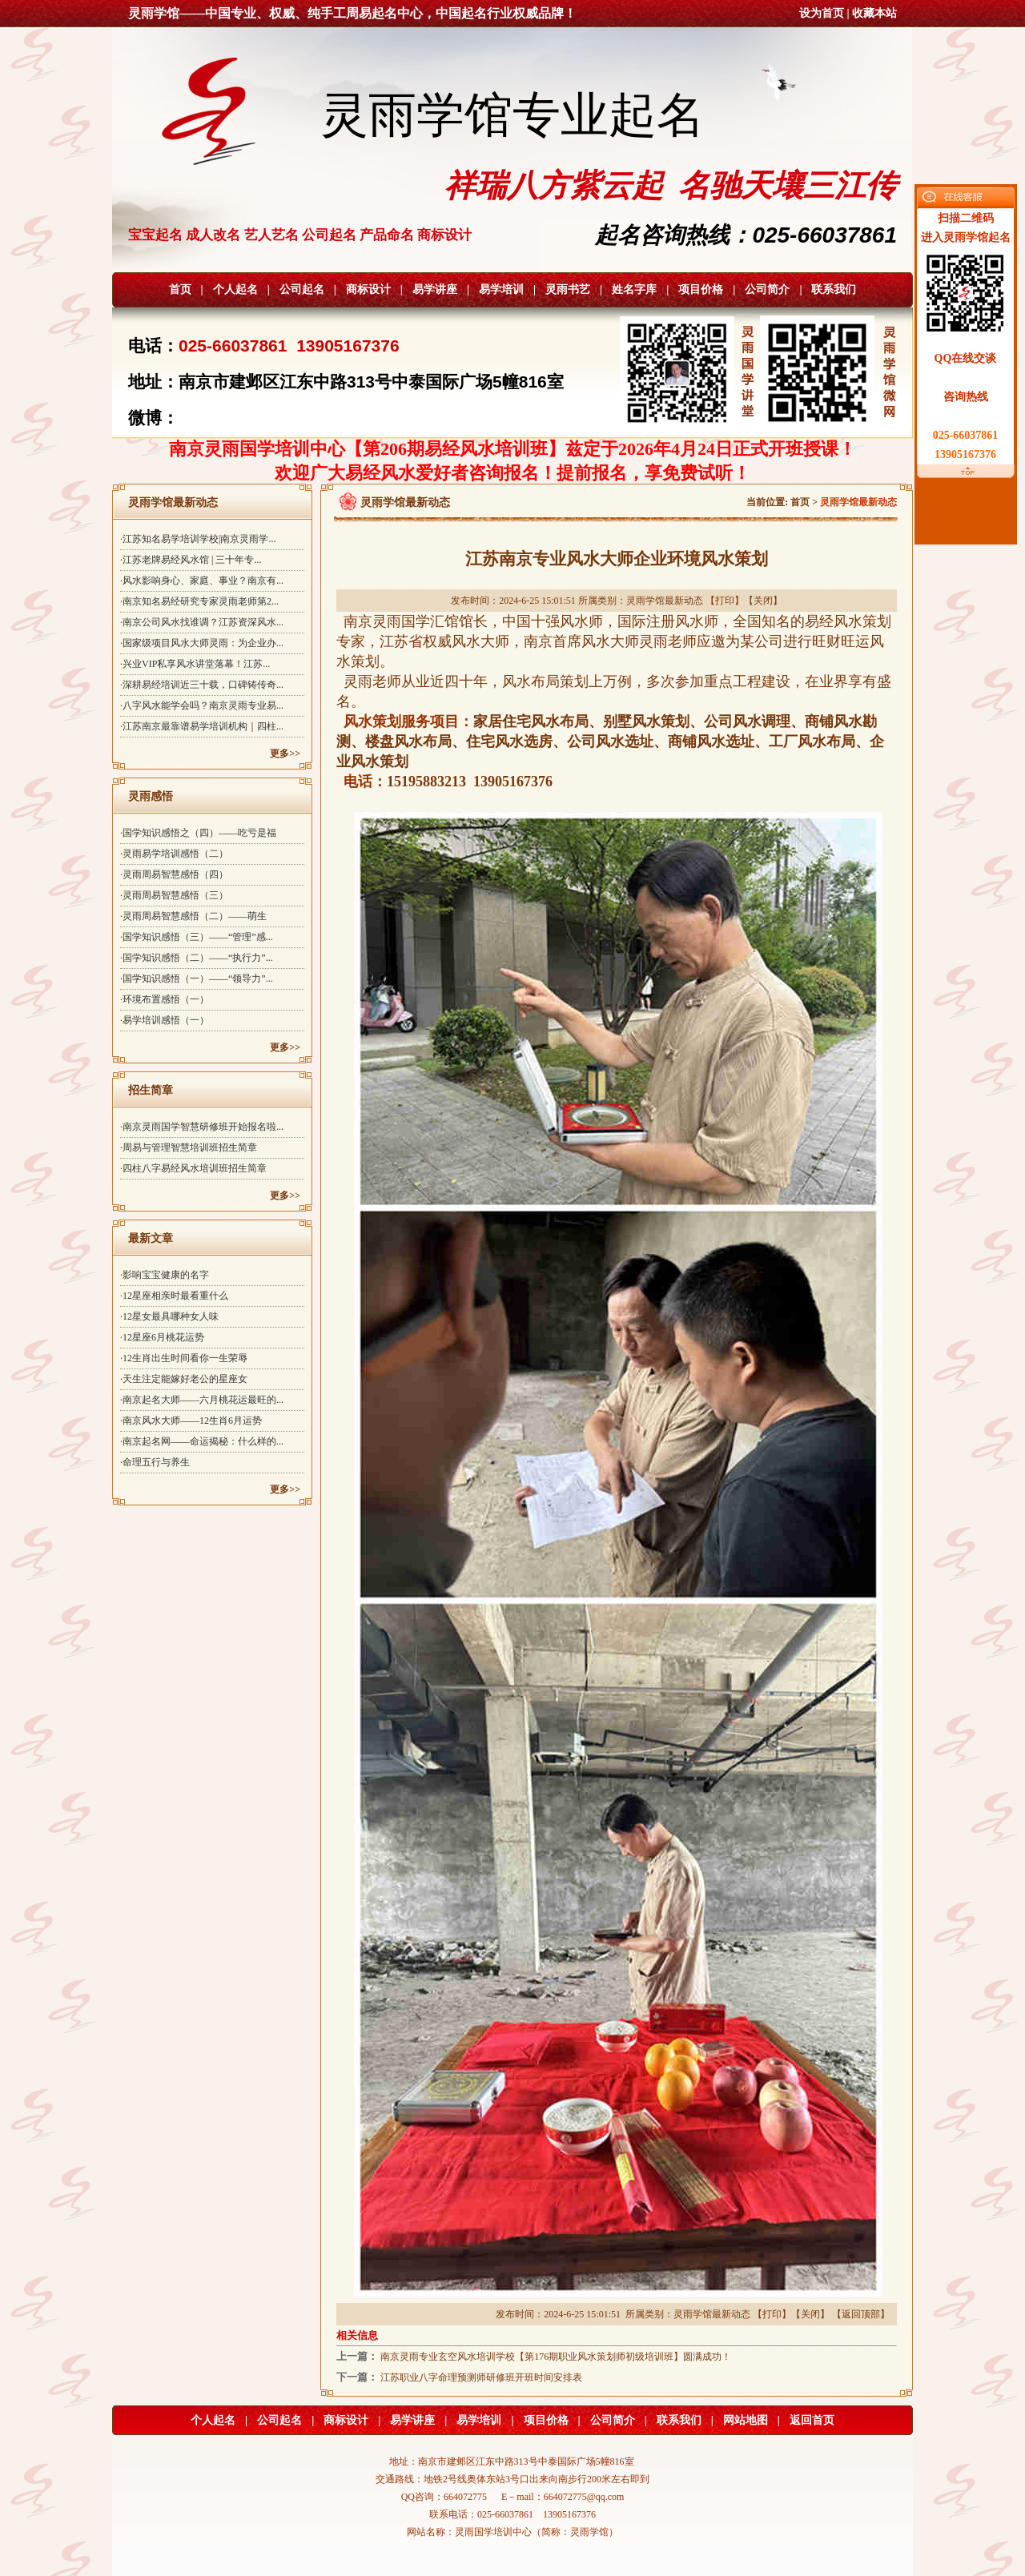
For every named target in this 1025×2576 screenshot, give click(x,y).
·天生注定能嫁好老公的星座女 (183, 1378)
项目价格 (700, 289)
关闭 (763, 600)
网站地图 (745, 2420)
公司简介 (767, 289)
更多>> (285, 753)
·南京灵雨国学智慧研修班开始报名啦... (201, 1126)
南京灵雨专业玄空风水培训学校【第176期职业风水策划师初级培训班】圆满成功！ (555, 2356)
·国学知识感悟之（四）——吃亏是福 (198, 832)
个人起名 (235, 289)
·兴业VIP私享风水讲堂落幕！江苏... (195, 663)
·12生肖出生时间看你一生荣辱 (183, 1358)
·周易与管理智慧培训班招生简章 (188, 1147)
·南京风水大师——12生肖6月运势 (191, 1420)
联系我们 (833, 289)
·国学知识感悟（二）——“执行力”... (196, 957)
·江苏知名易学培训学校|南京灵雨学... (197, 539)
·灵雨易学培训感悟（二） (174, 853)
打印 (724, 600)
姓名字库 (634, 289)
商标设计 (368, 289)
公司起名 (301, 289)
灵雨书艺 (567, 289)
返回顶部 (861, 2314)
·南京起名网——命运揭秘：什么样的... (201, 1441)
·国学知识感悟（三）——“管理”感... (196, 936)
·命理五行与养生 (155, 1462)
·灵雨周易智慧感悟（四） (174, 874)
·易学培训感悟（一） (164, 1020)
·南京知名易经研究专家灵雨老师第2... (199, 601)
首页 (180, 289)
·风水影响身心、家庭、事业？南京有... (201, 580)
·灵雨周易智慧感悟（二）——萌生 (193, 916)
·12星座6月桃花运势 (162, 1337)
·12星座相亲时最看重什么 (174, 1295)
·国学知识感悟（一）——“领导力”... (196, 978)
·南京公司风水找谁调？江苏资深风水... (201, 622)
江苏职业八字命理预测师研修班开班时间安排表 (481, 2377)
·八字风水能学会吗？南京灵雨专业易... (201, 705)
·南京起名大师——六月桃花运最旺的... (201, 1399)
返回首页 (812, 2420)
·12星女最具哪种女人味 (169, 1316)
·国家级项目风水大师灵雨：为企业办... (201, 643)
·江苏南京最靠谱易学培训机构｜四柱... (201, 726)
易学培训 (501, 289)
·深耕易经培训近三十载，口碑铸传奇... (201, 684)
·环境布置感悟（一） (164, 999)
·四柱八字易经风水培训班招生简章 (193, 1168)
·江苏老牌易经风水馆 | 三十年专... (190, 559)
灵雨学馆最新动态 (664, 600)
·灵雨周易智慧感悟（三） (174, 895)
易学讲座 (434, 289)
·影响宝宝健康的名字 (164, 1274)
